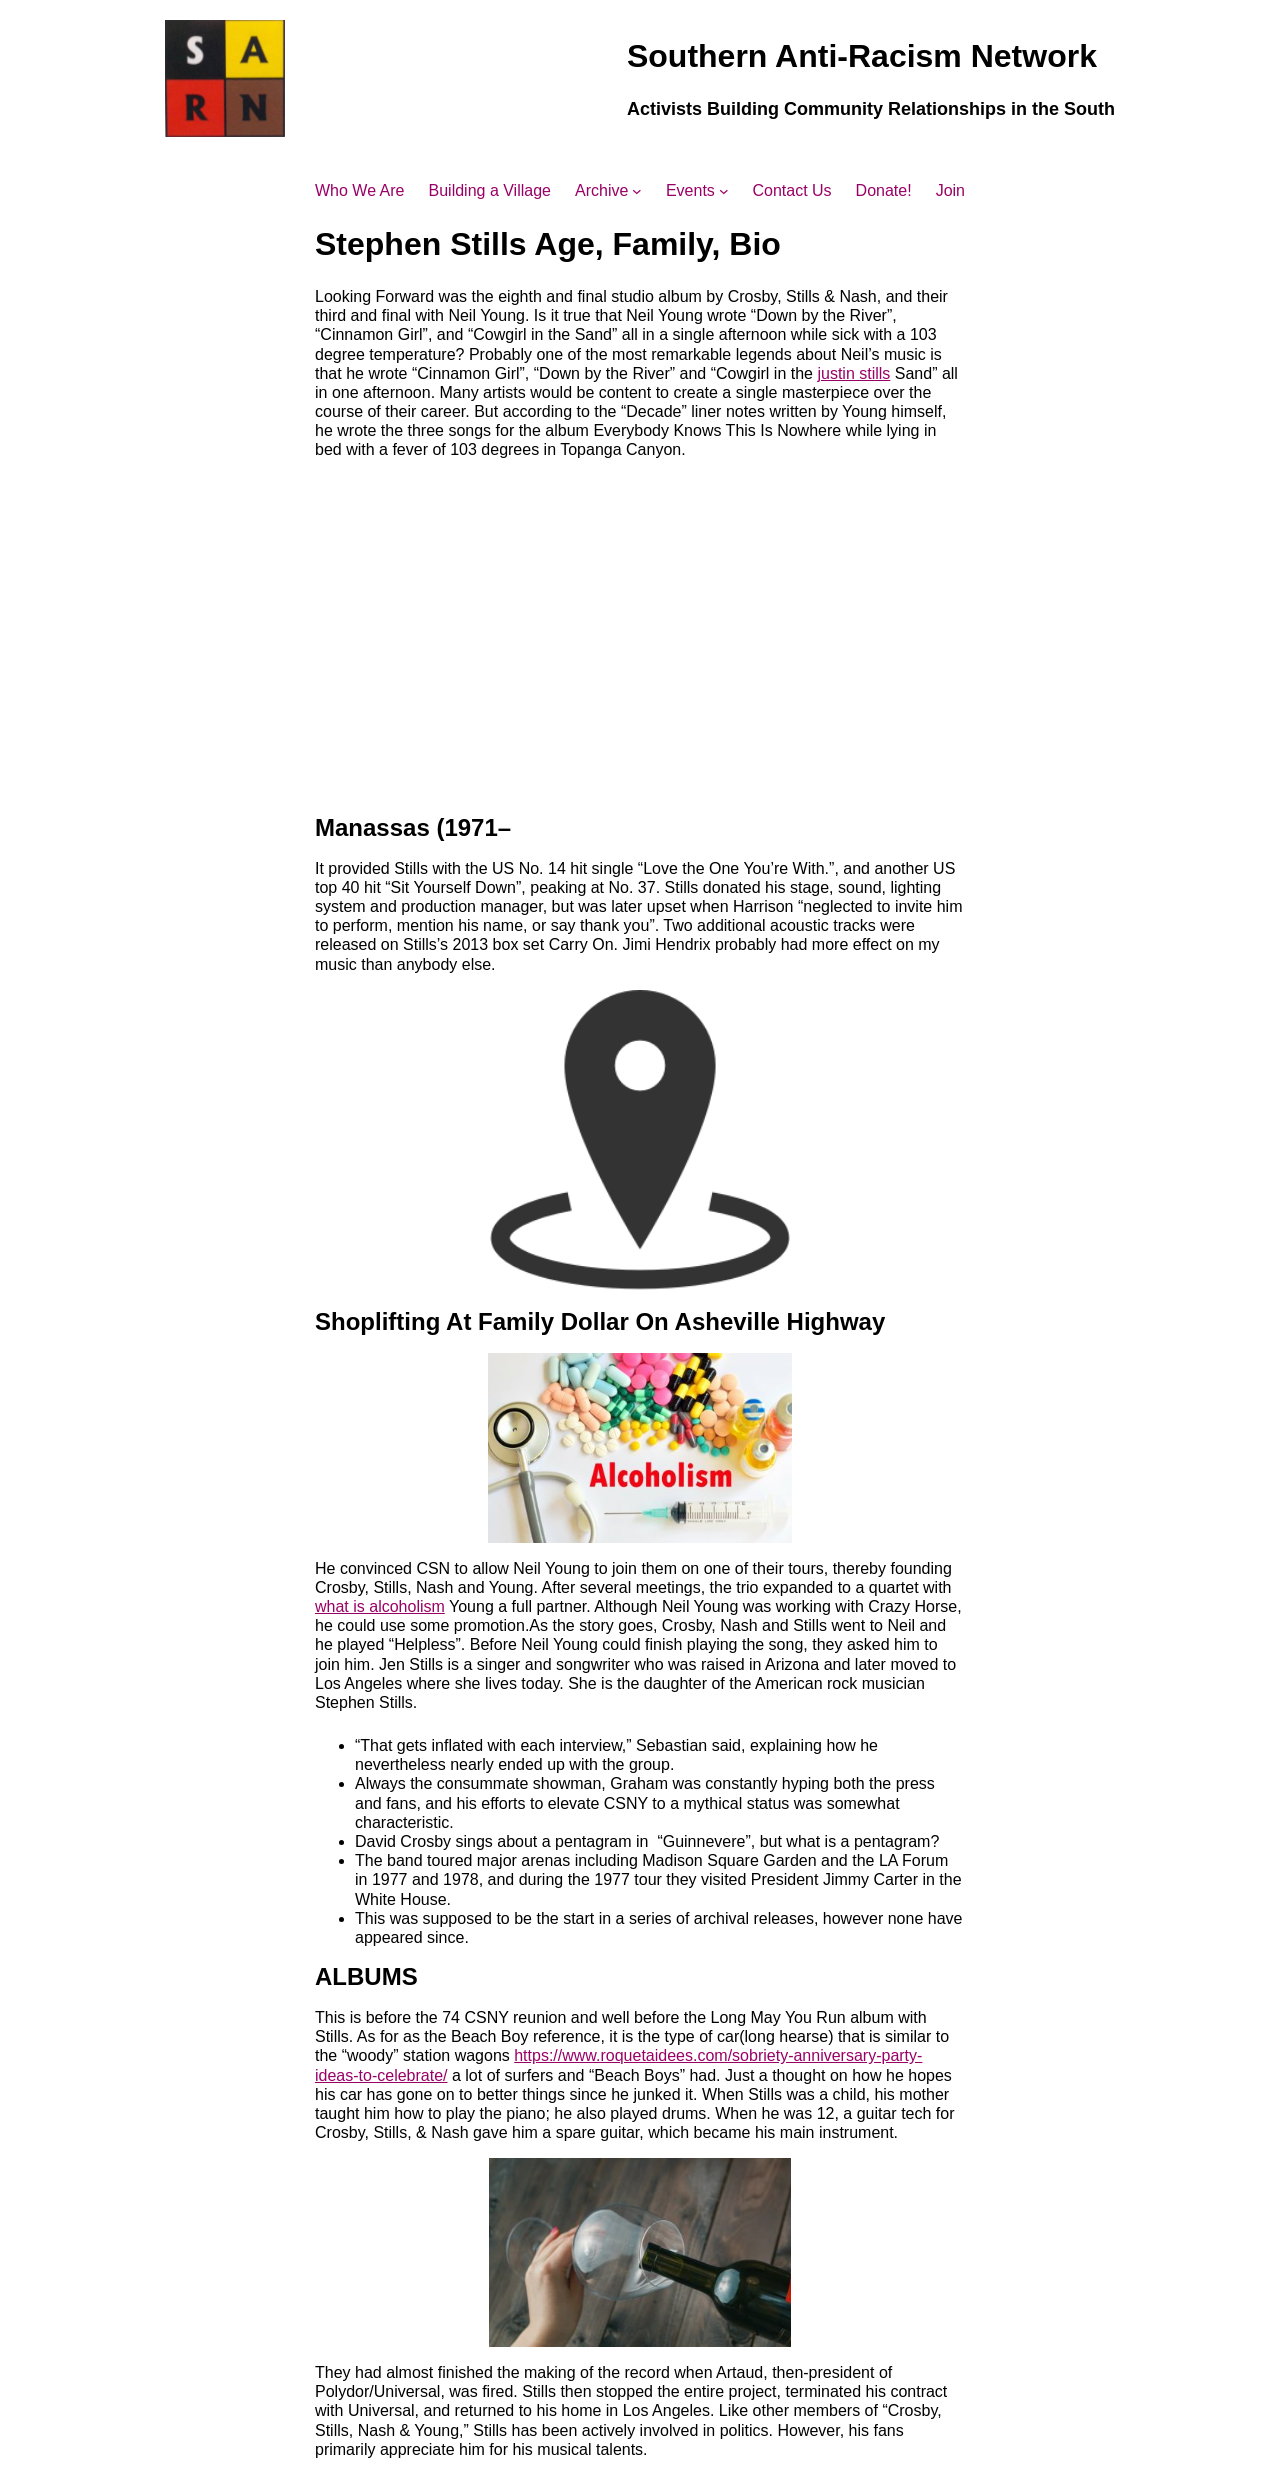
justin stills (853, 373)
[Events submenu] (724, 191)
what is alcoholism (380, 1606)
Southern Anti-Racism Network (862, 56)
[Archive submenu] (637, 191)
